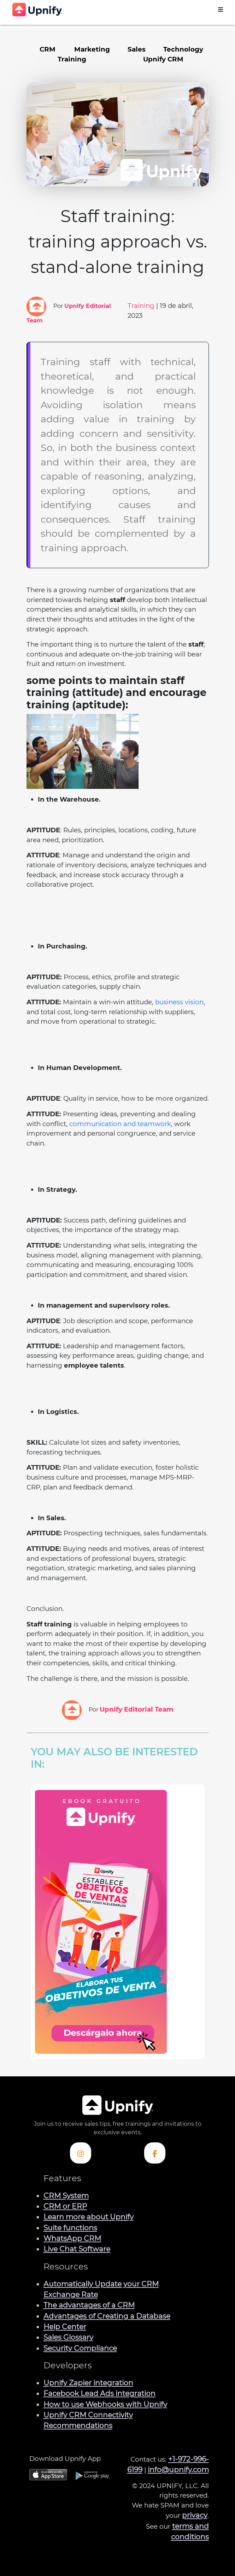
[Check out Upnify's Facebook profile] (154, 2152)
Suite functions (70, 2227)
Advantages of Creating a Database (106, 2316)
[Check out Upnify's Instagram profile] (80, 2152)
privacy (194, 2515)
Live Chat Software (76, 2248)
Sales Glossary (68, 2337)
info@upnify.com (178, 2469)
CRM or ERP (65, 2206)
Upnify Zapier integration (88, 2382)
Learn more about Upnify (88, 2216)
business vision (179, 1002)
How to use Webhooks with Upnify (105, 2404)
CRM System (66, 2195)
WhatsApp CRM (72, 2238)
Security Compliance (80, 2348)
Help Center (64, 2326)
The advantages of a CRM (89, 2305)
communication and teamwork (120, 1124)
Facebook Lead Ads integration (99, 2393)
